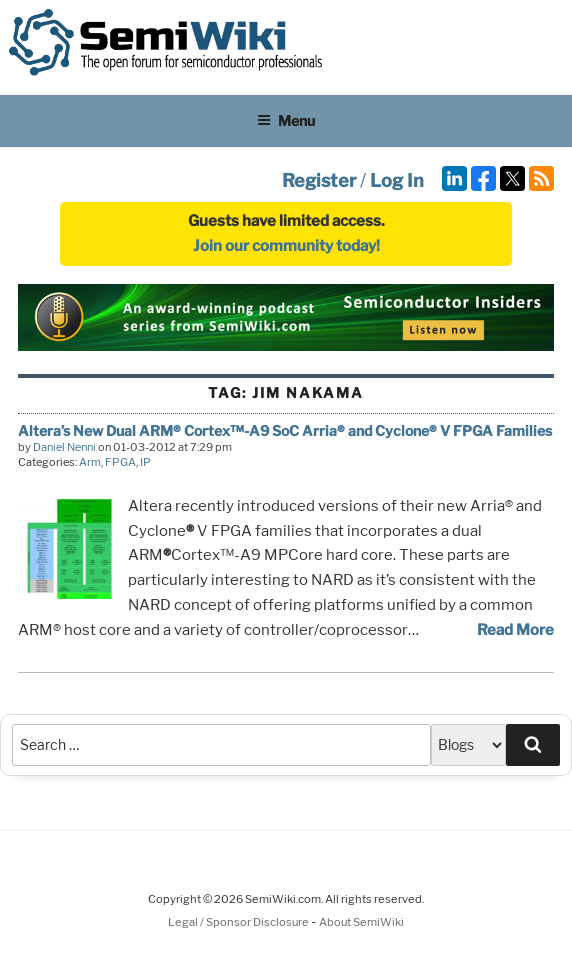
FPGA (120, 462)
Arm (90, 462)
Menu (286, 120)
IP (145, 462)
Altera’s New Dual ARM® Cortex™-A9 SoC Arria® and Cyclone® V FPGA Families (285, 430)
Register (319, 180)
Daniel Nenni (64, 447)
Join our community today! (286, 246)
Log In (397, 180)
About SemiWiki (361, 922)
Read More (515, 630)
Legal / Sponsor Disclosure (239, 922)
